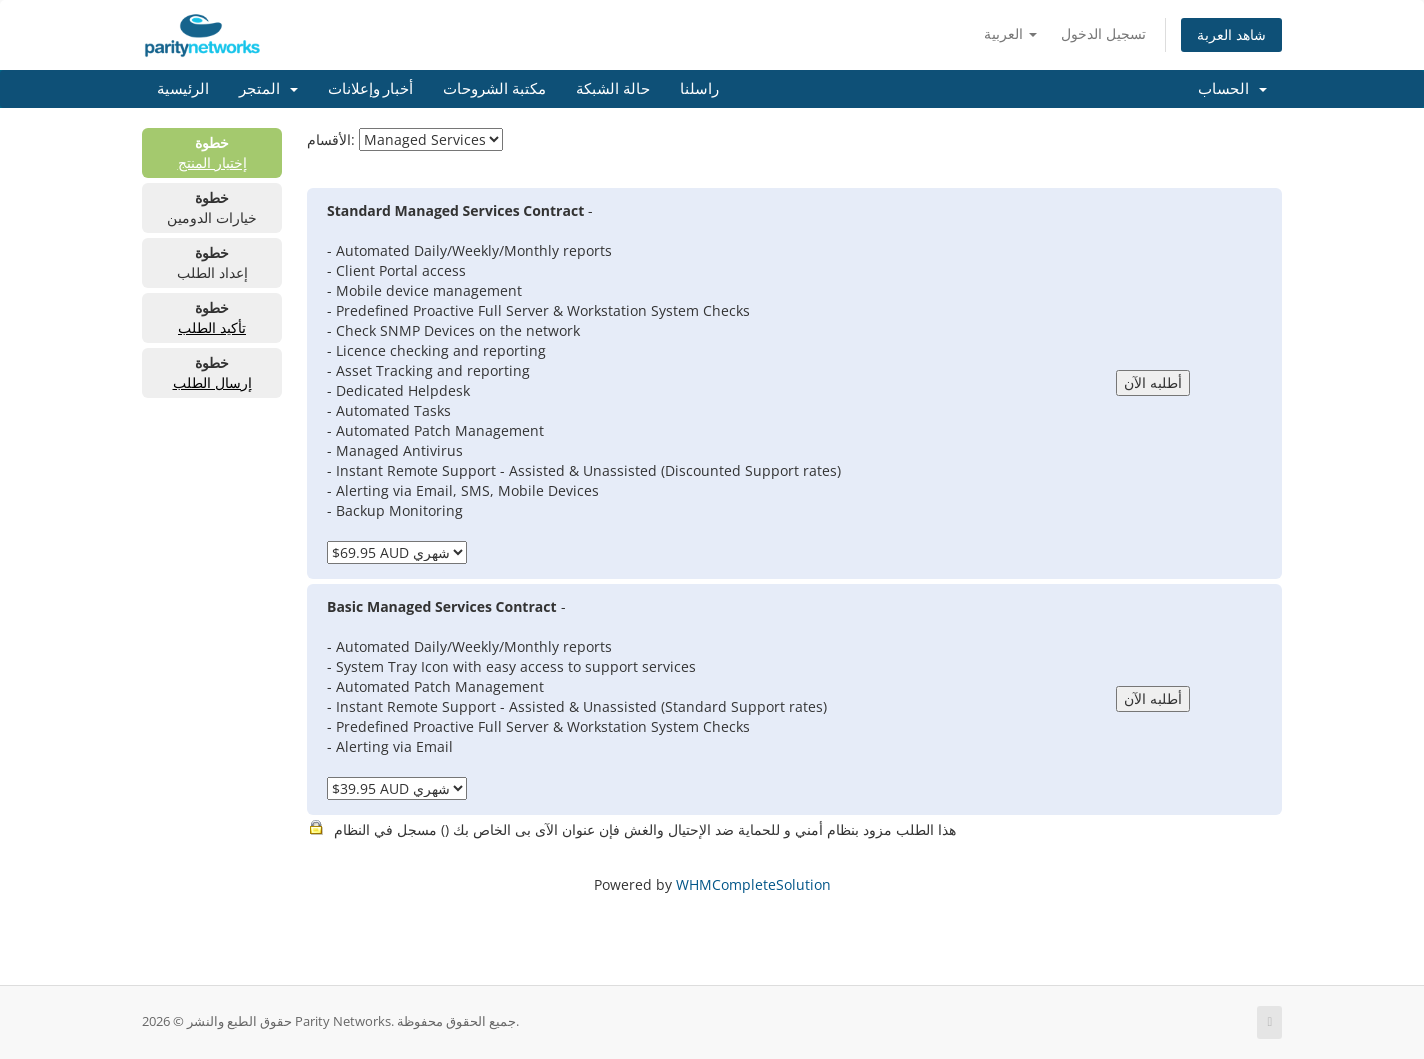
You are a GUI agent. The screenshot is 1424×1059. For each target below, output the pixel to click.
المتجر (268, 89)
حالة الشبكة (613, 89)
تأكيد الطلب (212, 327)
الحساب (1232, 89)
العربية (1010, 33)
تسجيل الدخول (1103, 33)
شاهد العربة (1231, 34)
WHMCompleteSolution (753, 884)
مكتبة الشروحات (494, 89)
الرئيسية (183, 89)
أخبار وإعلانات (371, 89)
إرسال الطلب (212, 382)
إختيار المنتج (212, 162)
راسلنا (699, 89)
